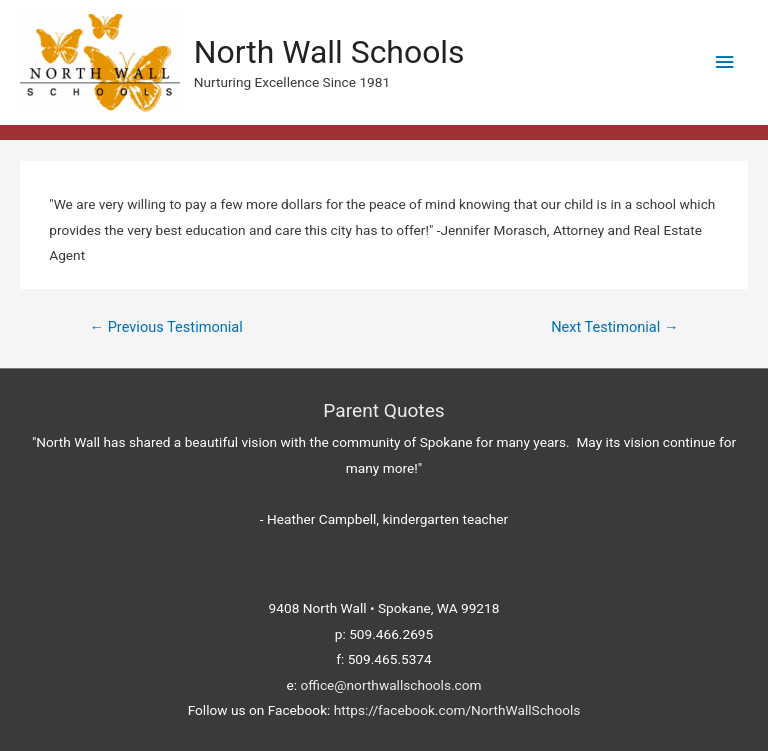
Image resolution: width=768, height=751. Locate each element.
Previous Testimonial (165, 327)
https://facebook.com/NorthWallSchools (457, 710)
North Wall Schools (329, 52)
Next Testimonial (614, 327)
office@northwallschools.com (390, 685)
